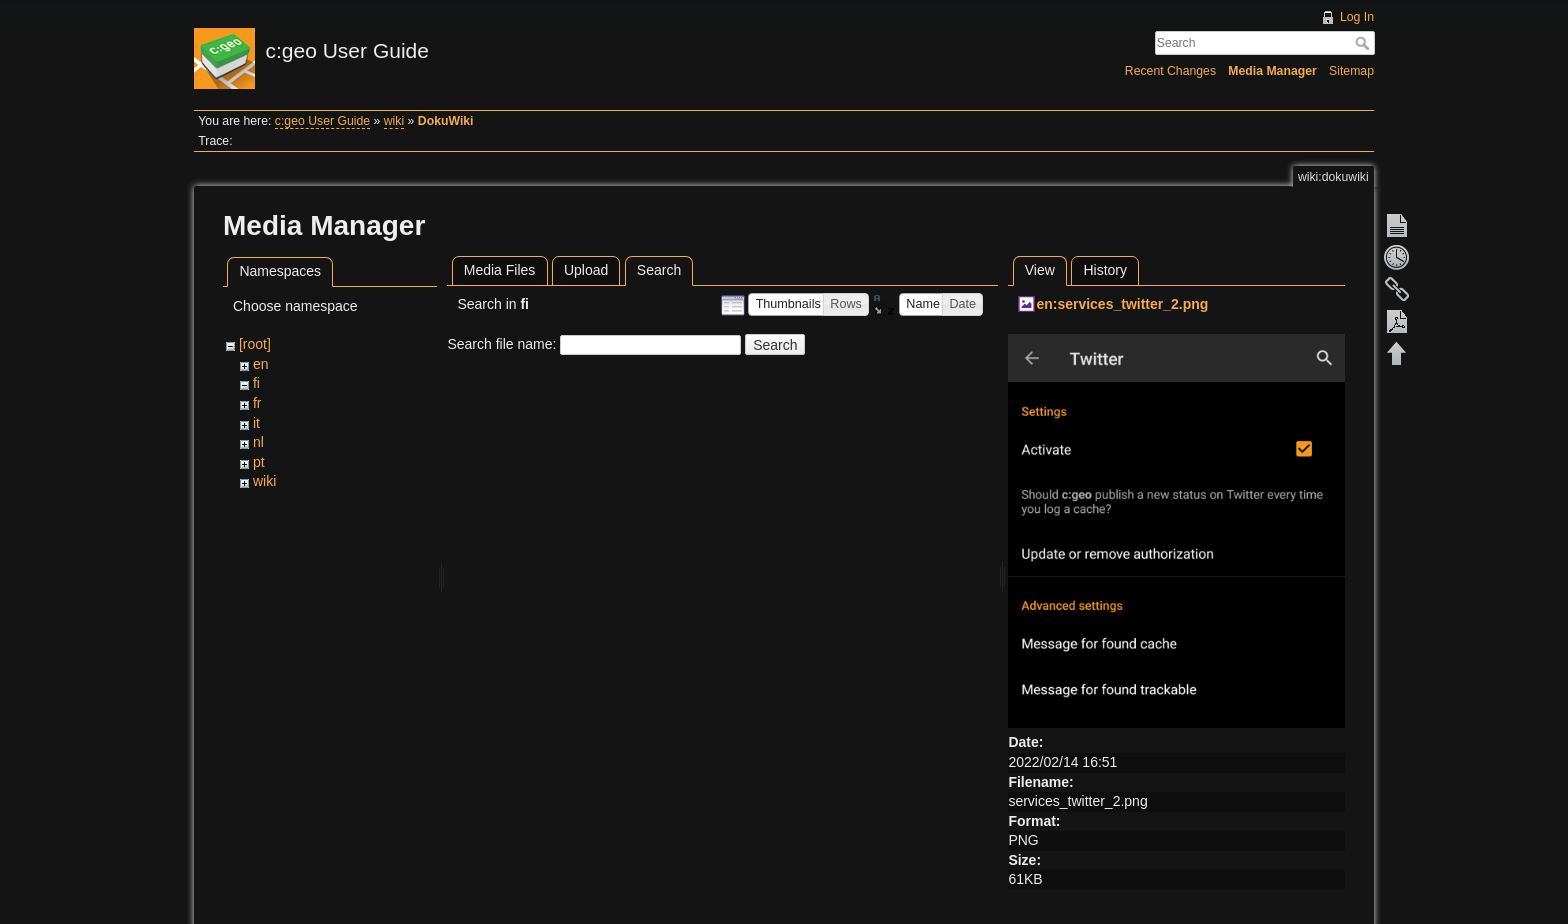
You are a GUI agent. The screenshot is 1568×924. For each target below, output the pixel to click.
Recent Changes (1170, 71)
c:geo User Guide (322, 121)
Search (1364, 43)
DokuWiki (446, 121)
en (261, 364)
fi (256, 383)
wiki (394, 121)
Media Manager (1272, 71)
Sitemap (1351, 71)
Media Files (500, 270)
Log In (1357, 17)
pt (259, 462)
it (256, 423)
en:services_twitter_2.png (1122, 304)
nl (258, 442)
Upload (586, 270)
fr (257, 403)
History (1105, 270)
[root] (255, 344)
